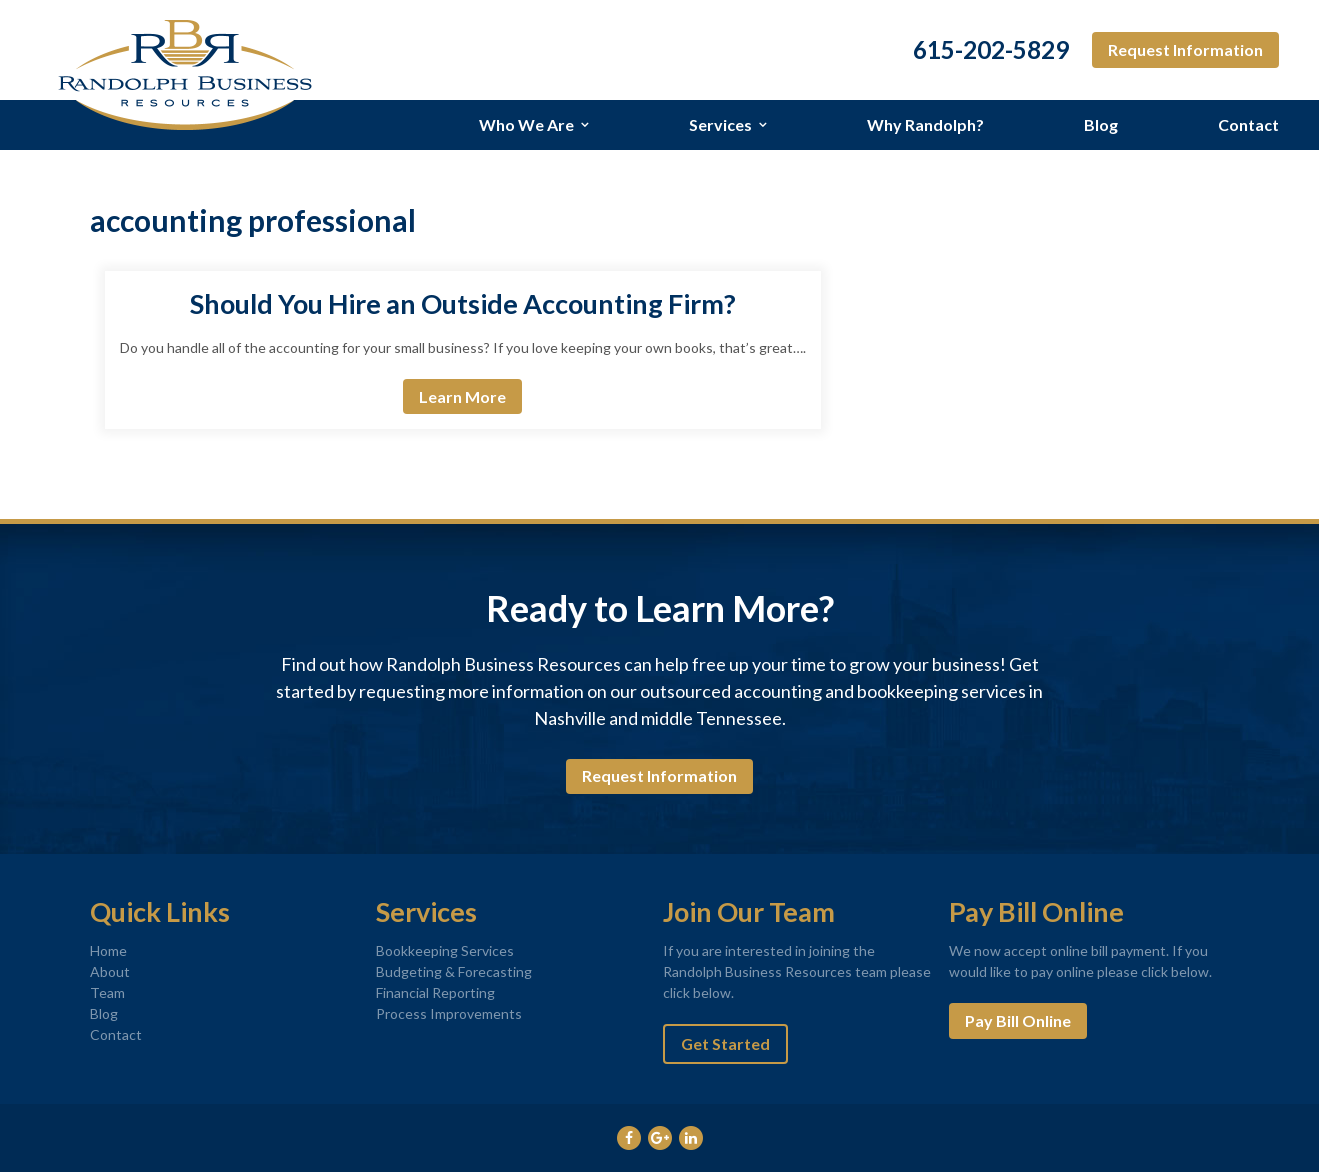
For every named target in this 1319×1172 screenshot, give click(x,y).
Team (107, 992)
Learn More (462, 396)
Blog (1101, 124)
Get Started (725, 1043)
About (110, 971)
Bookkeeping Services (445, 950)
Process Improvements (449, 1013)
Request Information (1185, 49)
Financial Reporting (435, 992)
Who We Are (526, 124)
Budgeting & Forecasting (454, 971)
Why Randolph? (925, 124)
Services (720, 124)
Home (108, 950)
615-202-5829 (991, 50)
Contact (1248, 124)
